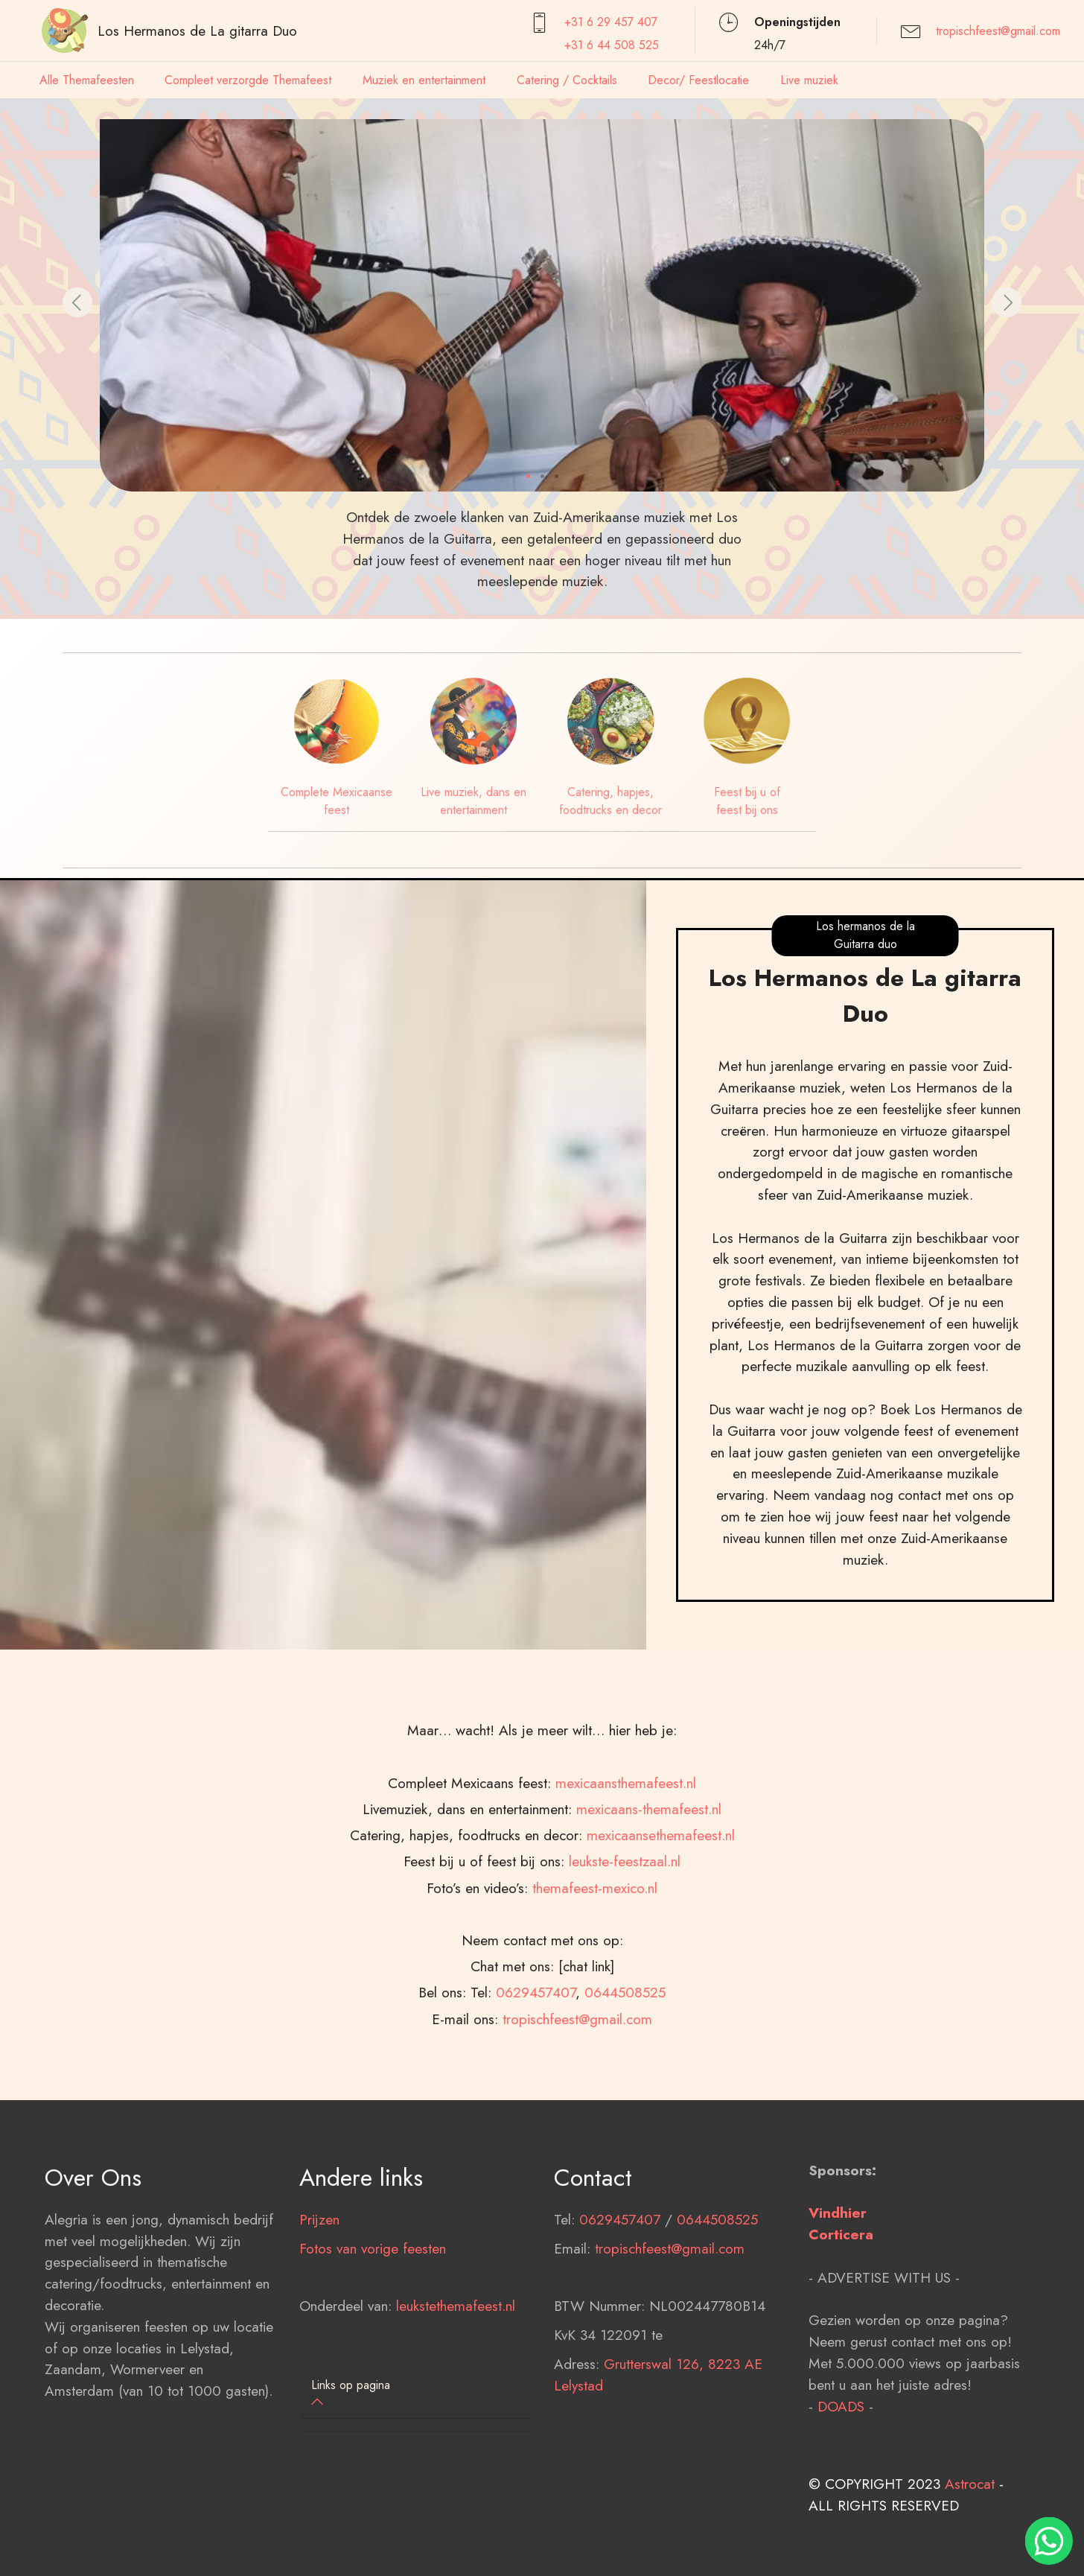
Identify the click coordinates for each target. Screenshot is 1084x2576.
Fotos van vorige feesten (372, 2287)
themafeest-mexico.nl (594, 1966)
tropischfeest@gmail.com (998, 30)
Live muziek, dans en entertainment (473, 800)
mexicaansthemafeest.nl (625, 1861)
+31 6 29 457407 (610, 22)
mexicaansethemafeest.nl (661, 1914)
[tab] (414, 2394)
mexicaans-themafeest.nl (648, 1887)
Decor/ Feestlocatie (698, 80)
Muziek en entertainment (424, 80)
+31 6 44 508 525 (611, 45)
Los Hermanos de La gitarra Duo (197, 30)
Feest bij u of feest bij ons (747, 800)
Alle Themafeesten (86, 80)
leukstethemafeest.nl (455, 2345)
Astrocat (970, 2523)
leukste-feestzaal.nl (624, 1940)
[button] (77, 302)
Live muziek (809, 80)
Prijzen (319, 2258)
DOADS (840, 2445)
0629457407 (536, 2071)
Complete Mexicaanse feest (336, 800)
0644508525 (625, 2071)
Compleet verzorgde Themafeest (248, 80)
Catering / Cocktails (567, 80)
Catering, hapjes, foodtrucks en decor (610, 800)
